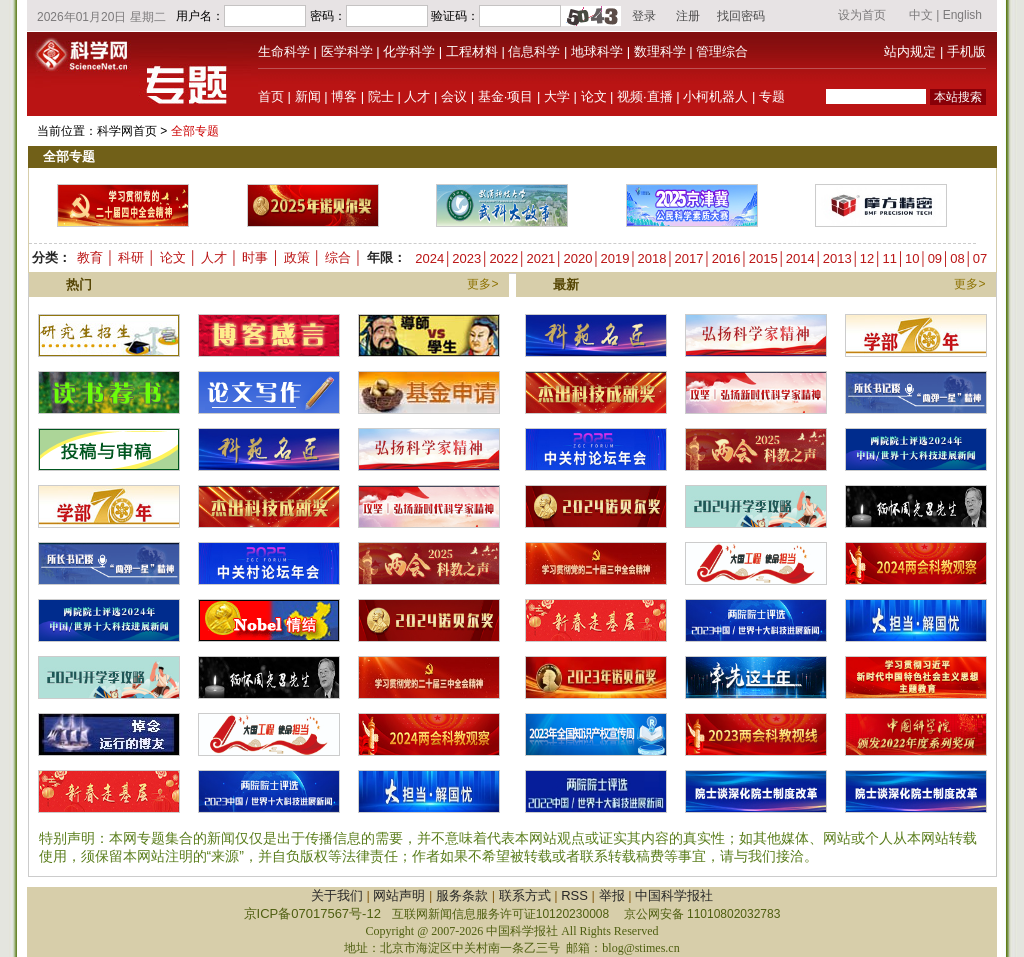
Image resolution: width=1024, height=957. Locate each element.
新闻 (308, 96)
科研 (131, 257)
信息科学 (534, 51)
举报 (612, 895)
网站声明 (399, 895)
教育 (90, 257)
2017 (689, 258)
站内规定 (910, 51)
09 (935, 258)
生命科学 (284, 51)
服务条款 (462, 895)
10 (912, 258)
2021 (540, 258)
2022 (503, 258)
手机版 (966, 51)
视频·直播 (645, 96)
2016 (726, 258)
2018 (652, 258)
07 (980, 258)
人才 (417, 96)
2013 (837, 258)
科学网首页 (127, 131)
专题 (772, 96)
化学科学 (409, 51)
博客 (344, 96)
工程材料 (472, 51)
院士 (381, 96)
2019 (615, 258)
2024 (429, 258)
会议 (454, 96)
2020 (577, 258)
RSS (574, 895)
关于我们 (337, 895)
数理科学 (660, 51)
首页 (271, 96)
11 (889, 258)
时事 (255, 257)
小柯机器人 (715, 96)
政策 (297, 257)
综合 (338, 257)
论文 (594, 96)
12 (867, 258)
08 (957, 258)
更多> (482, 284)
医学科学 (347, 51)
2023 (466, 258)
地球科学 (597, 51)
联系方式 (525, 895)
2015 (763, 258)
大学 (557, 96)
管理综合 (722, 51)
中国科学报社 (674, 895)
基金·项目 (506, 96)
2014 (800, 258)
